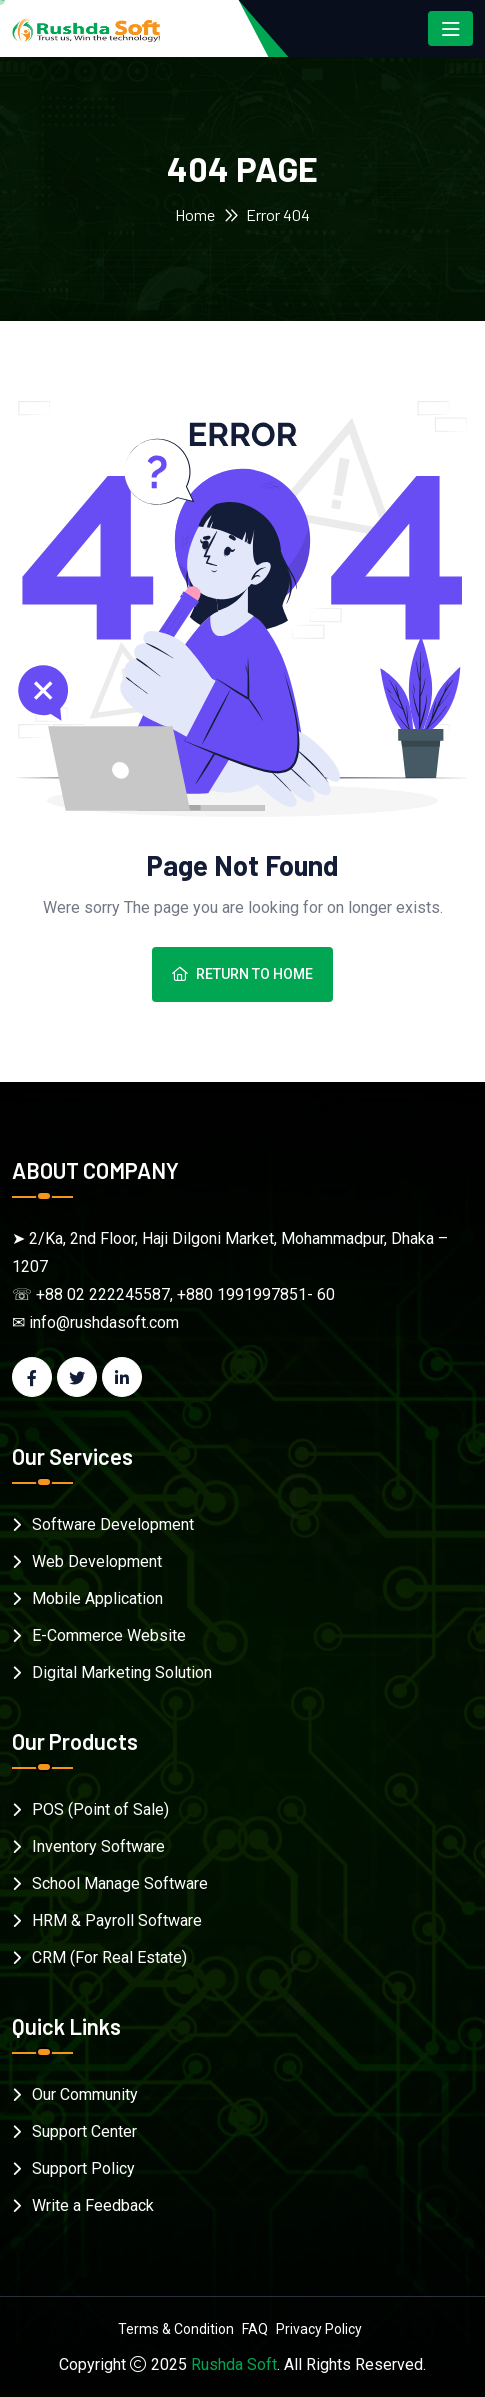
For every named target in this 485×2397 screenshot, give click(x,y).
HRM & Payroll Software (117, 1920)
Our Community (85, 2094)
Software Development (113, 1524)
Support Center (84, 2131)
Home (195, 214)
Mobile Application (97, 1598)
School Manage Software (120, 1883)
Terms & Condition (176, 2329)
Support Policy (83, 2168)
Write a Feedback (93, 2205)
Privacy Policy (319, 2329)
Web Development (97, 1561)
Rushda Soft (234, 2364)
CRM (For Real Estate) (109, 1957)
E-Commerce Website (109, 1635)
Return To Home (242, 974)
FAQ (255, 2329)
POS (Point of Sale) (100, 1809)
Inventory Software (98, 1846)
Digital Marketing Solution (122, 1672)
